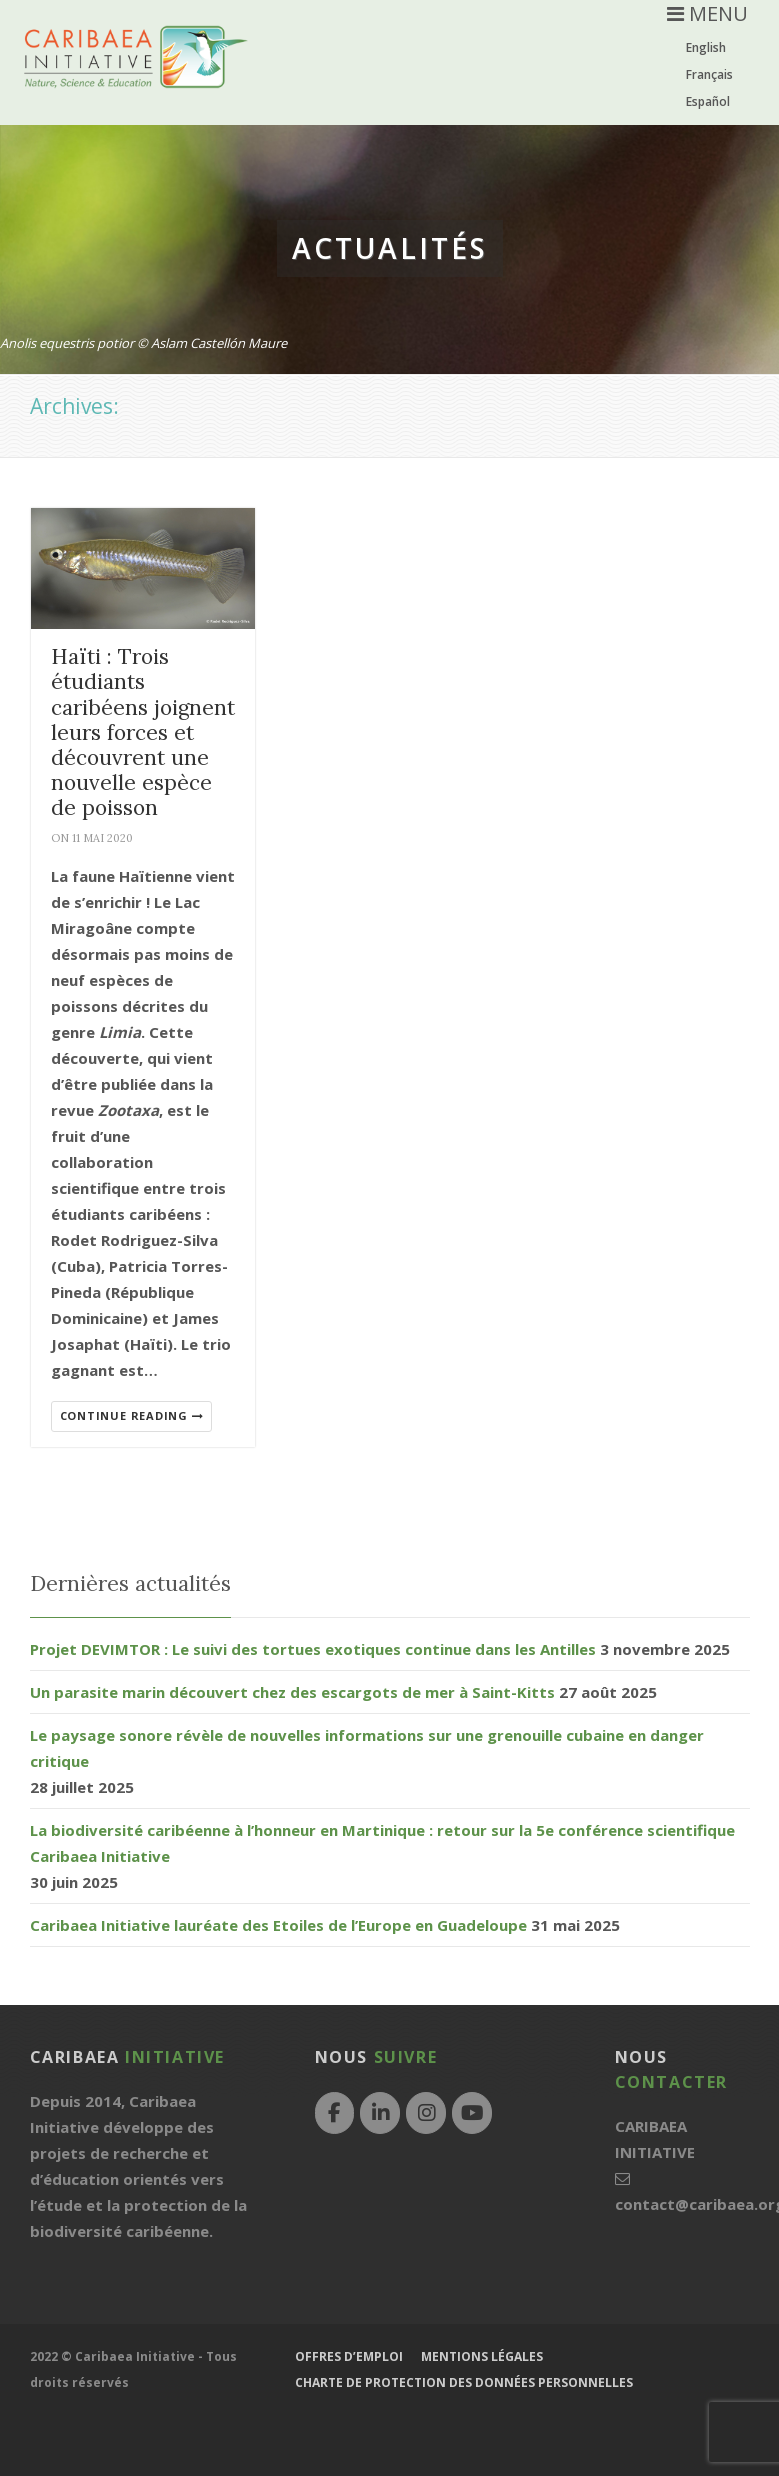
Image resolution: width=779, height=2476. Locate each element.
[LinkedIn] (380, 2113)
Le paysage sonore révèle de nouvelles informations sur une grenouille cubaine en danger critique (367, 1748)
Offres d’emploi (349, 2356)
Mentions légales (482, 2356)
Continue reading (132, 1415)
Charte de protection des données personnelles (464, 2382)
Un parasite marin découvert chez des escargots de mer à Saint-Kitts (292, 1692)
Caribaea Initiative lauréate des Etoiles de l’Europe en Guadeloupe (278, 1925)
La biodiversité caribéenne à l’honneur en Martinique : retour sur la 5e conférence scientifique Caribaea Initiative (382, 1843)
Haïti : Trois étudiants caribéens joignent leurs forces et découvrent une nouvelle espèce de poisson (143, 732)
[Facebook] (335, 2113)
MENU (707, 13)
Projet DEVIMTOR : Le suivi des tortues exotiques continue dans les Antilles (313, 1649)
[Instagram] (426, 2113)
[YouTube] (472, 2113)
